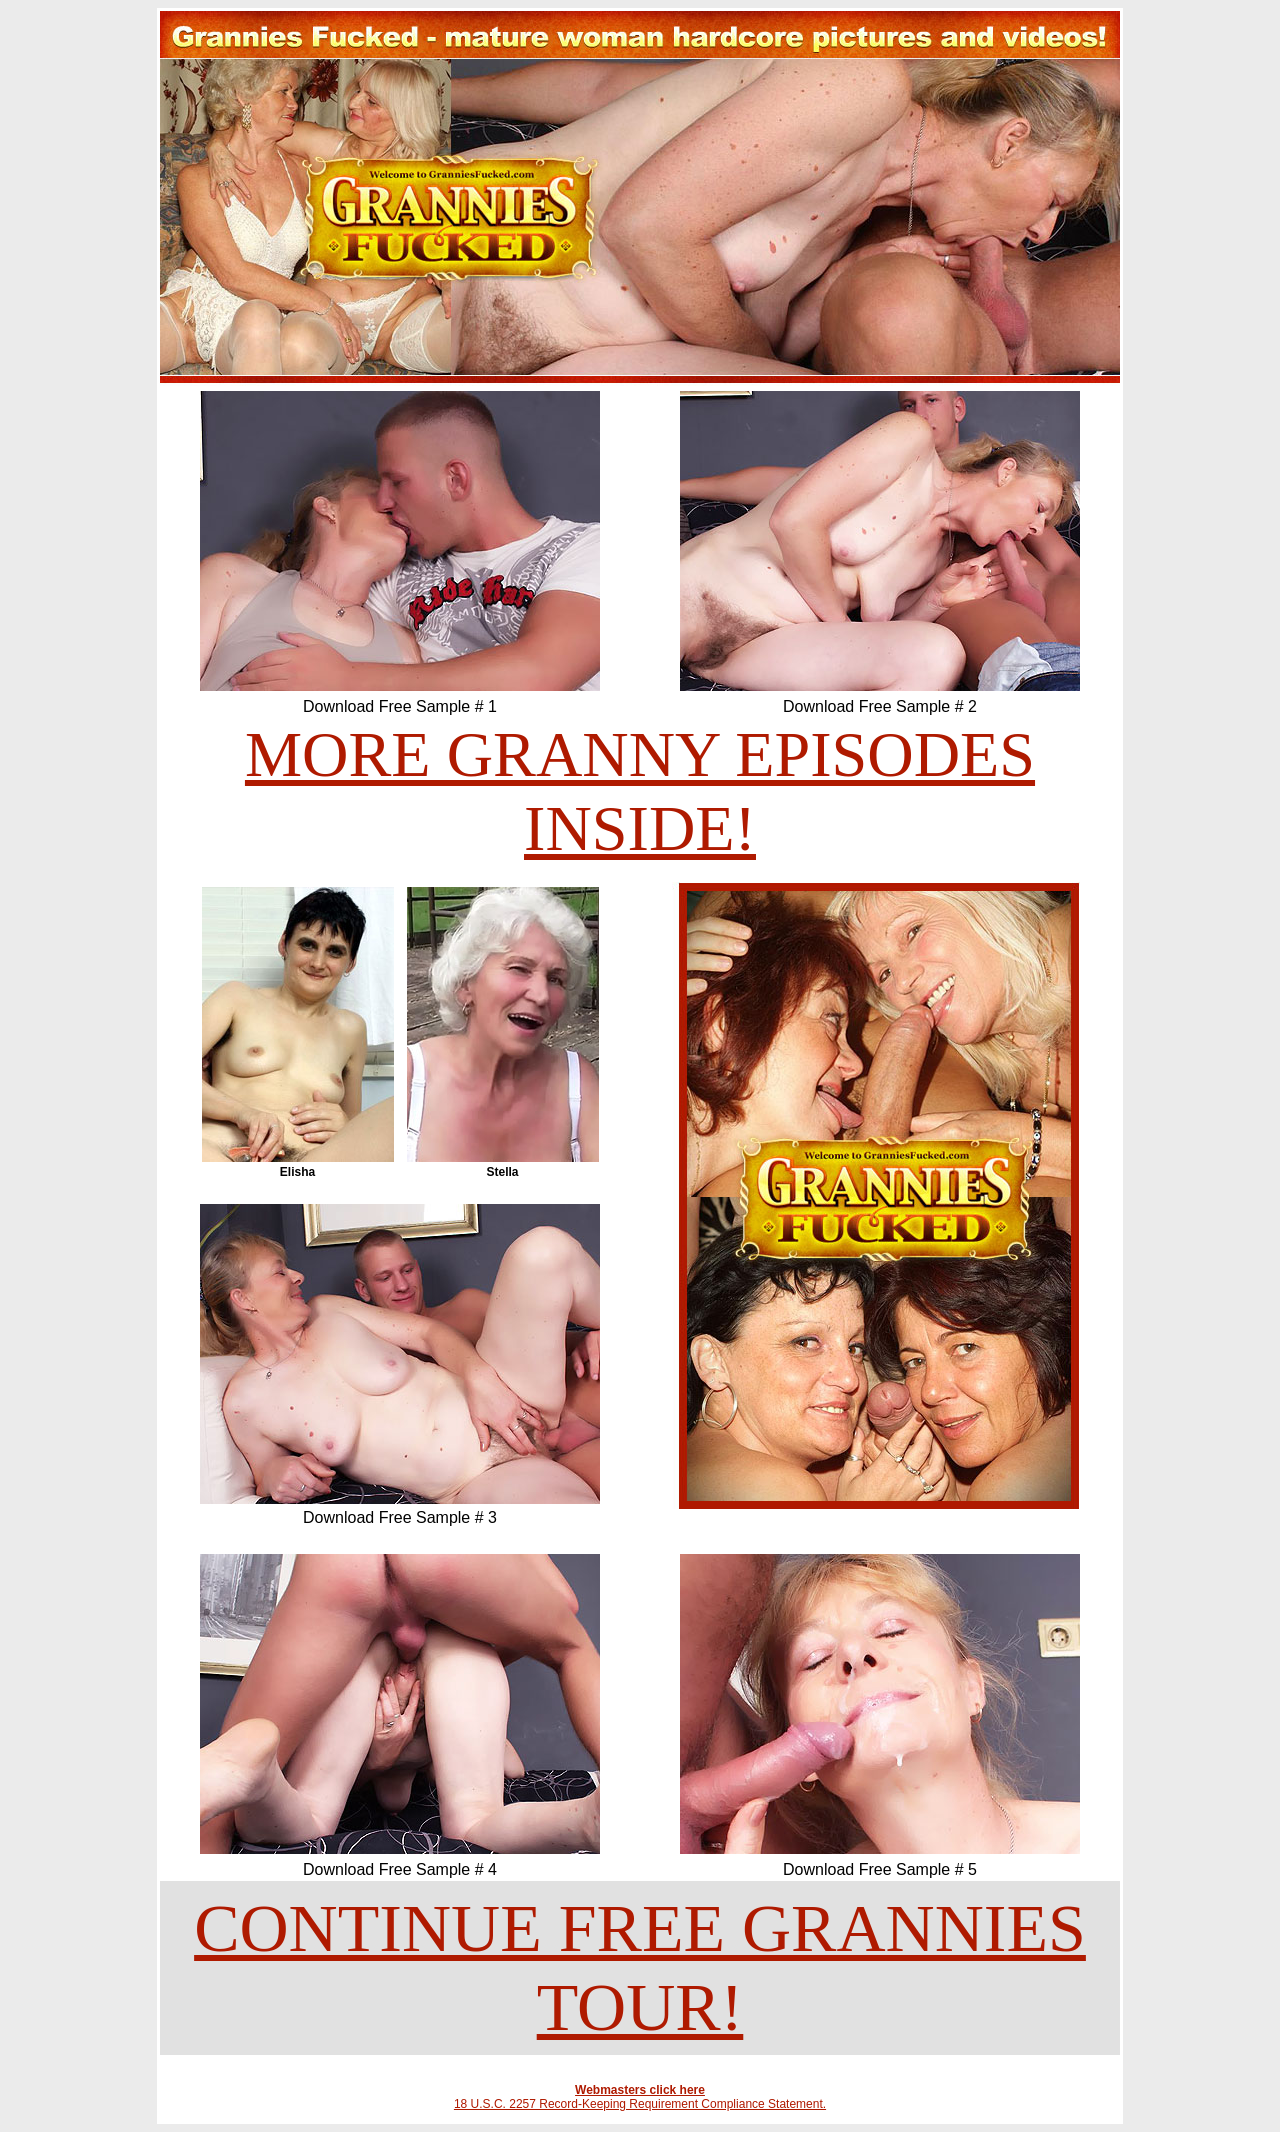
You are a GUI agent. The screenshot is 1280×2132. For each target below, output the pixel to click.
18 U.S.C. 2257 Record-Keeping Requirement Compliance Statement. (640, 2104)
